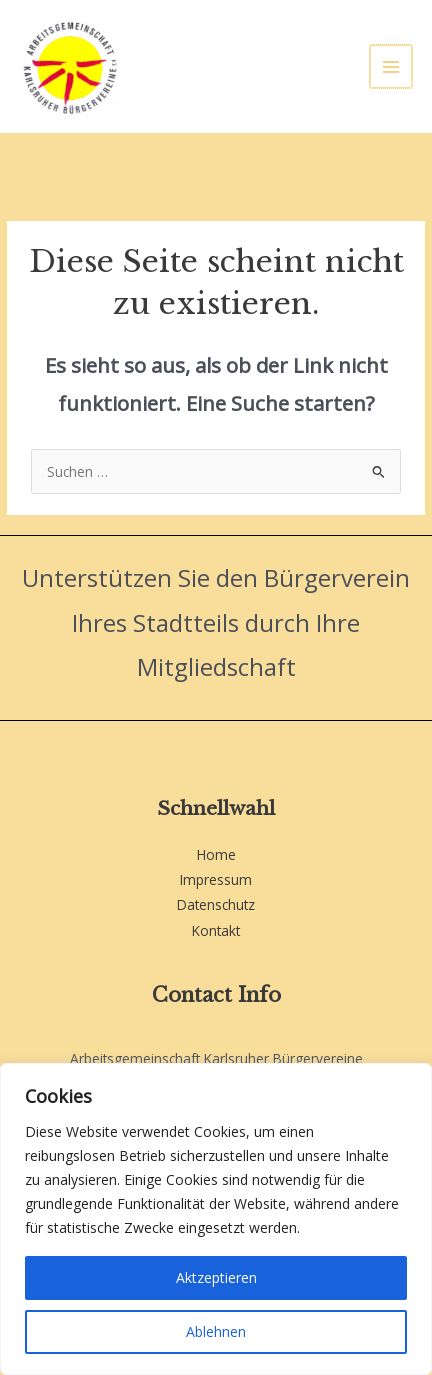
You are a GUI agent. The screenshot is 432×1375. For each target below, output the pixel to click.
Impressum (216, 879)
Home (216, 854)
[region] (216, 1219)
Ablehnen (216, 1331)
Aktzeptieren (216, 1277)
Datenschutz (216, 904)
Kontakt (216, 930)
